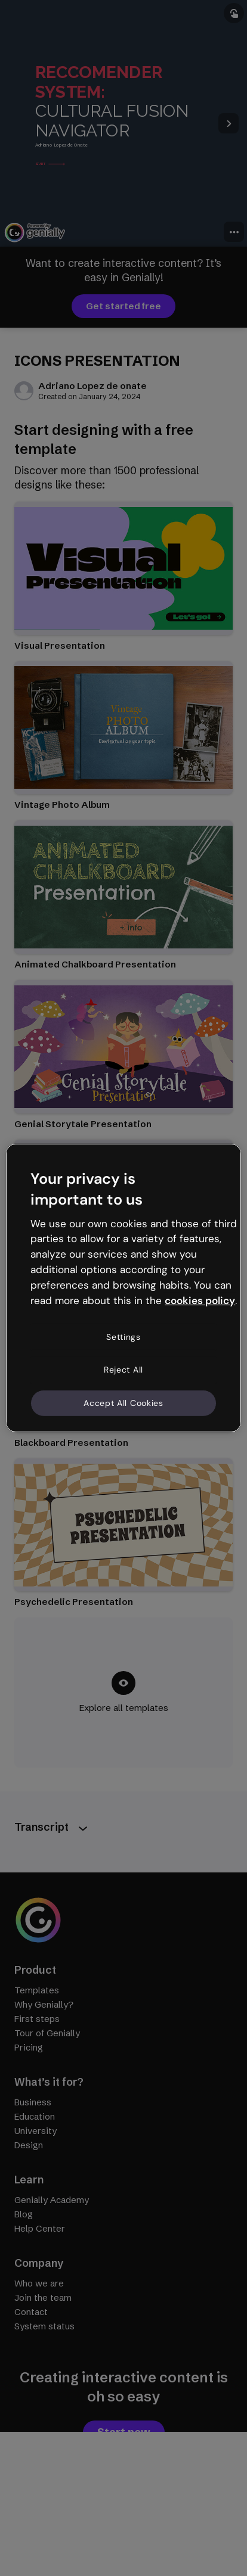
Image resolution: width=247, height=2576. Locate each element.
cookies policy (200, 1300)
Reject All (123, 1369)
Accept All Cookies (123, 1403)
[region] (123, 1288)
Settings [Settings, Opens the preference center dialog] (123, 1336)
